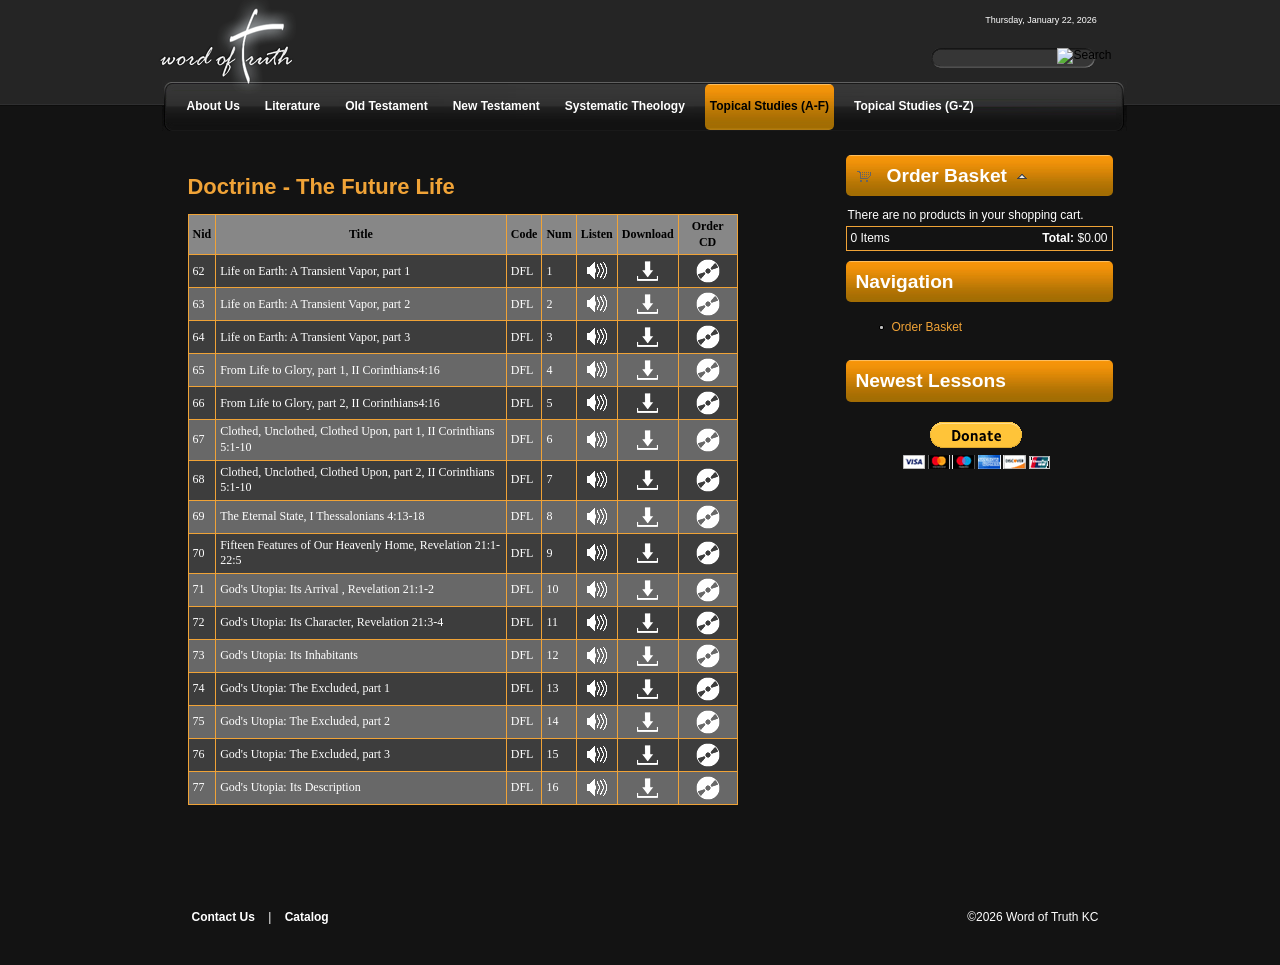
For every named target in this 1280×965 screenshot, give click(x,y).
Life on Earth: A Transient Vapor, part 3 (315, 337)
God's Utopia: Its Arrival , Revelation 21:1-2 (327, 589)
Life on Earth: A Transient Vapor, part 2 (315, 304)
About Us (213, 106)
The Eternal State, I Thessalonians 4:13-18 (322, 516)
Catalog (307, 917)
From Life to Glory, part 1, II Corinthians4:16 (330, 370)
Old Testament (386, 106)
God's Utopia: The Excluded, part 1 (305, 688)
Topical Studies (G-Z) (914, 106)
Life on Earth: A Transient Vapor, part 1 (315, 271)
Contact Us (223, 917)
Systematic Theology (625, 106)
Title (361, 234)
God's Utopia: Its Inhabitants (289, 655)
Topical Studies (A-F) (769, 106)
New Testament (496, 106)
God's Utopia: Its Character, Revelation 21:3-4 (331, 622)
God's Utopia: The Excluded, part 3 (305, 754)
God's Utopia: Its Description (290, 787)
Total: (1058, 238)
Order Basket (927, 327)
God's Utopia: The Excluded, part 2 (305, 721)
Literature (292, 106)
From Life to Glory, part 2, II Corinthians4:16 (330, 403)
